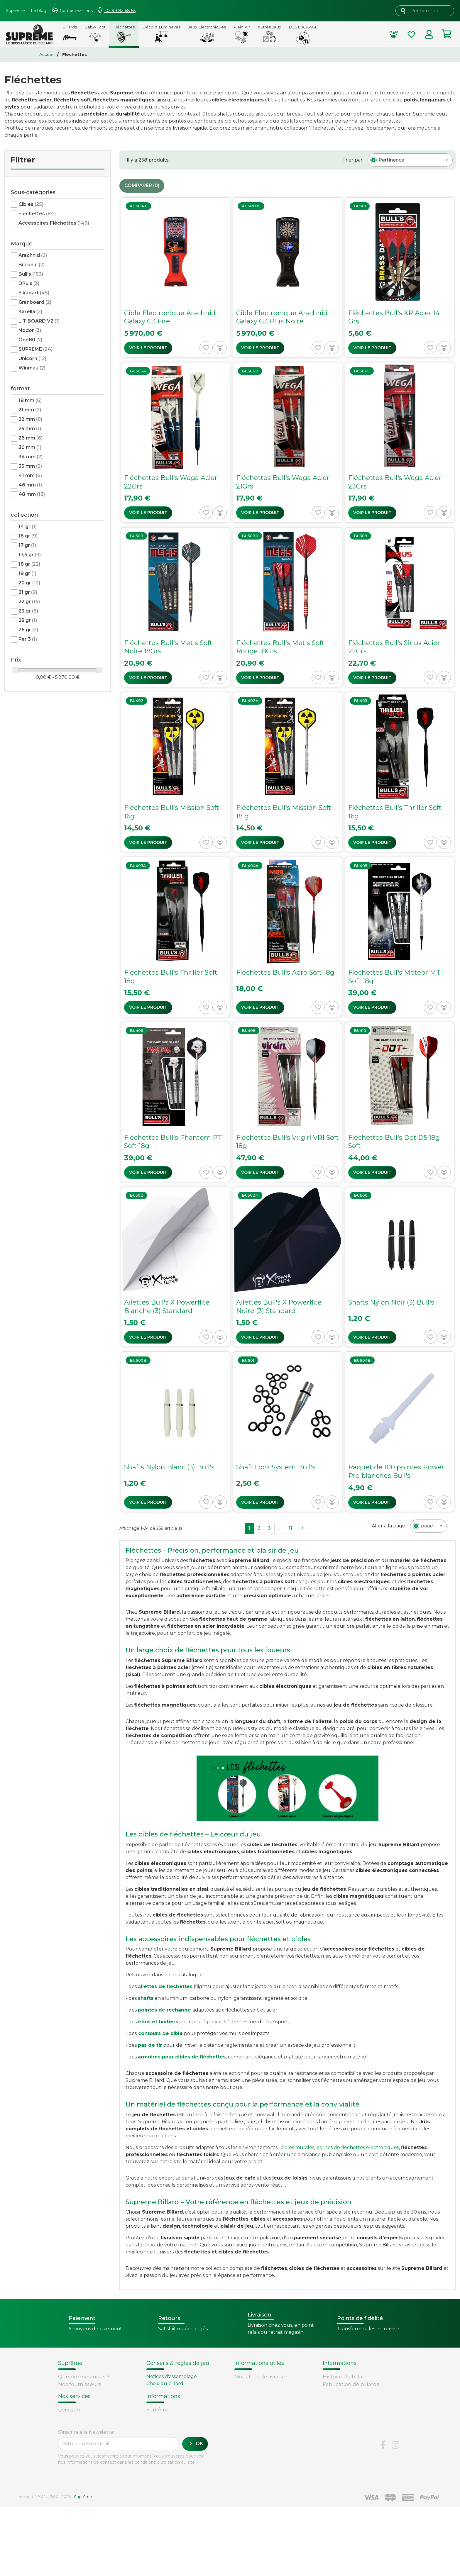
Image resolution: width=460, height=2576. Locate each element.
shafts (145, 1998)
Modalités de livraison (261, 2377)
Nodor (29, 330)
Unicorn (32, 358)
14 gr (27, 526)
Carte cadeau (75, 2470)
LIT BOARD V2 (39, 321)
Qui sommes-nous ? (83, 2377)
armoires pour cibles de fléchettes (182, 2057)
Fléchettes (37, 213)
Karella (30, 311)
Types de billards (344, 2399)
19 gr (27, 573)
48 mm (31, 494)
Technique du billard (349, 2391)
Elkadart (33, 293)
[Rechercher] (425, 11)
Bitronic (31, 264)
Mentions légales (80, 2406)
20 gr (29, 583)
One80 (30, 339)
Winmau (31, 368)
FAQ (63, 2455)
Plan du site (73, 2421)
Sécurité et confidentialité (91, 2399)
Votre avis (334, 2414)
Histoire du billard (345, 2377)
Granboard (34, 302)
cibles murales (297, 2147)
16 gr (28, 536)
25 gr (27, 620)
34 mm (30, 456)
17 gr (27, 545)
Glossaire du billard (347, 2406)
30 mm (29, 447)
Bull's (30, 274)
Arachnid (32, 255)
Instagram (395, 2514)
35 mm (30, 466)
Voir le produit (148, 347)
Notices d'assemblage (171, 2376)
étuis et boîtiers (158, 2021)
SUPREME (35, 349)
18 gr (29, 564)
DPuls (28, 283)
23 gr (28, 611)
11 (290, 1528)
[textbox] (391, 160)
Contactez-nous (78, 2414)
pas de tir (150, 2045)
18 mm (30, 400)
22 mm (30, 419)
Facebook (383, 2514)
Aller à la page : (389, 1526)
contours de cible (160, 2033)
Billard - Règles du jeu (172, 2404)
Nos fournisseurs (79, 2384)
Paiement (70, 2477)
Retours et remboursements (95, 2462)
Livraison (69, 2447)
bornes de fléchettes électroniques (357, 2147)
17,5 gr (29, 554)
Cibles (30, 204)
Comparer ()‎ (141, 186)
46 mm (30, 485)
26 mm (30, 438)
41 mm (30, 475)
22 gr (29, 601)
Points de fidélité (255, 2384)
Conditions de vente (83, 2391)
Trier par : (353, 160)
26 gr (28, 629)
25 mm (29, 428)
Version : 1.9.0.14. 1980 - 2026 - (55, 2565)
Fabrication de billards (351, 2384)
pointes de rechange (164, 2010)
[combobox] (410, 160)
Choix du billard (164, 2383)
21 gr (27, 592)
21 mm (29, 410)
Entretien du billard (169, 2397)
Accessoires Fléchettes (53, 223)
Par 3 (27, 639)
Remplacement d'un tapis (176, 2390)
